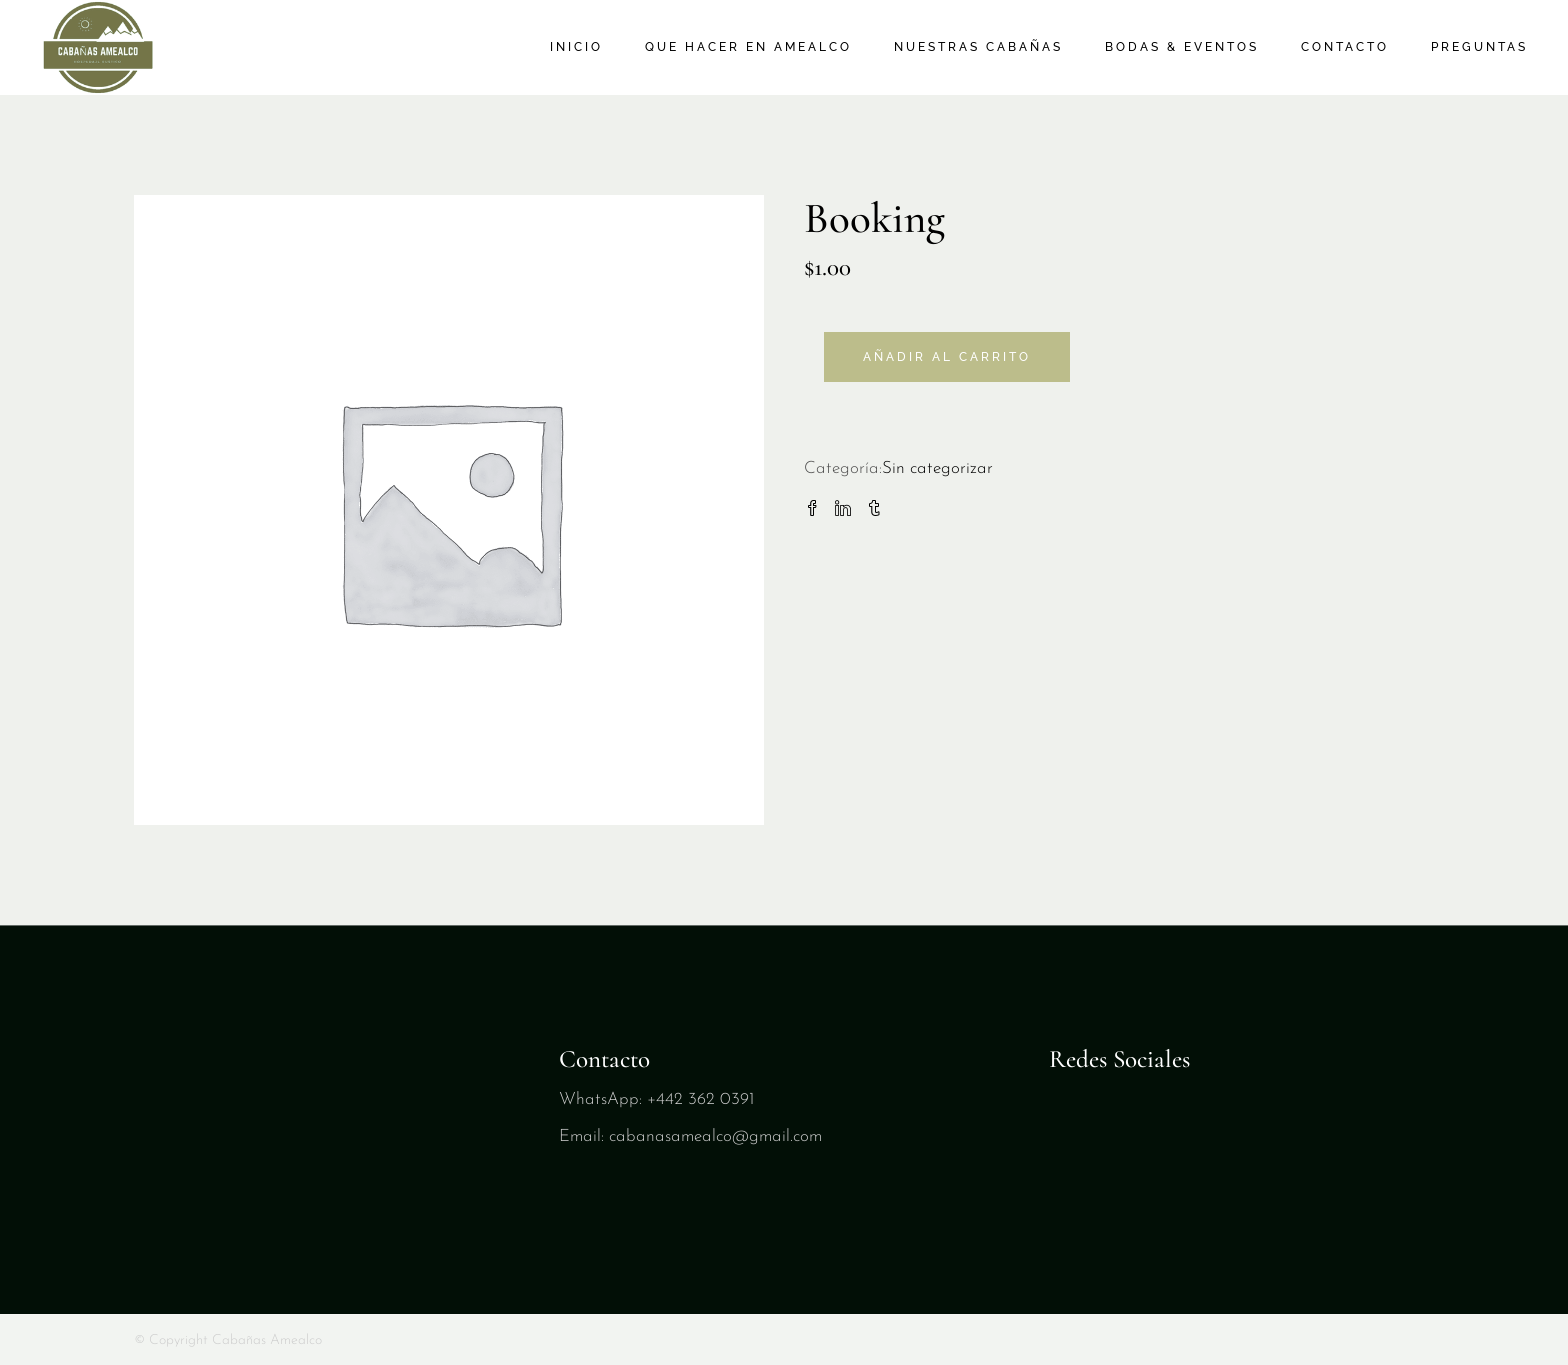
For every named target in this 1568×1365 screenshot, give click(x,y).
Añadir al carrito (947, 357)
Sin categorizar (937, 468)
